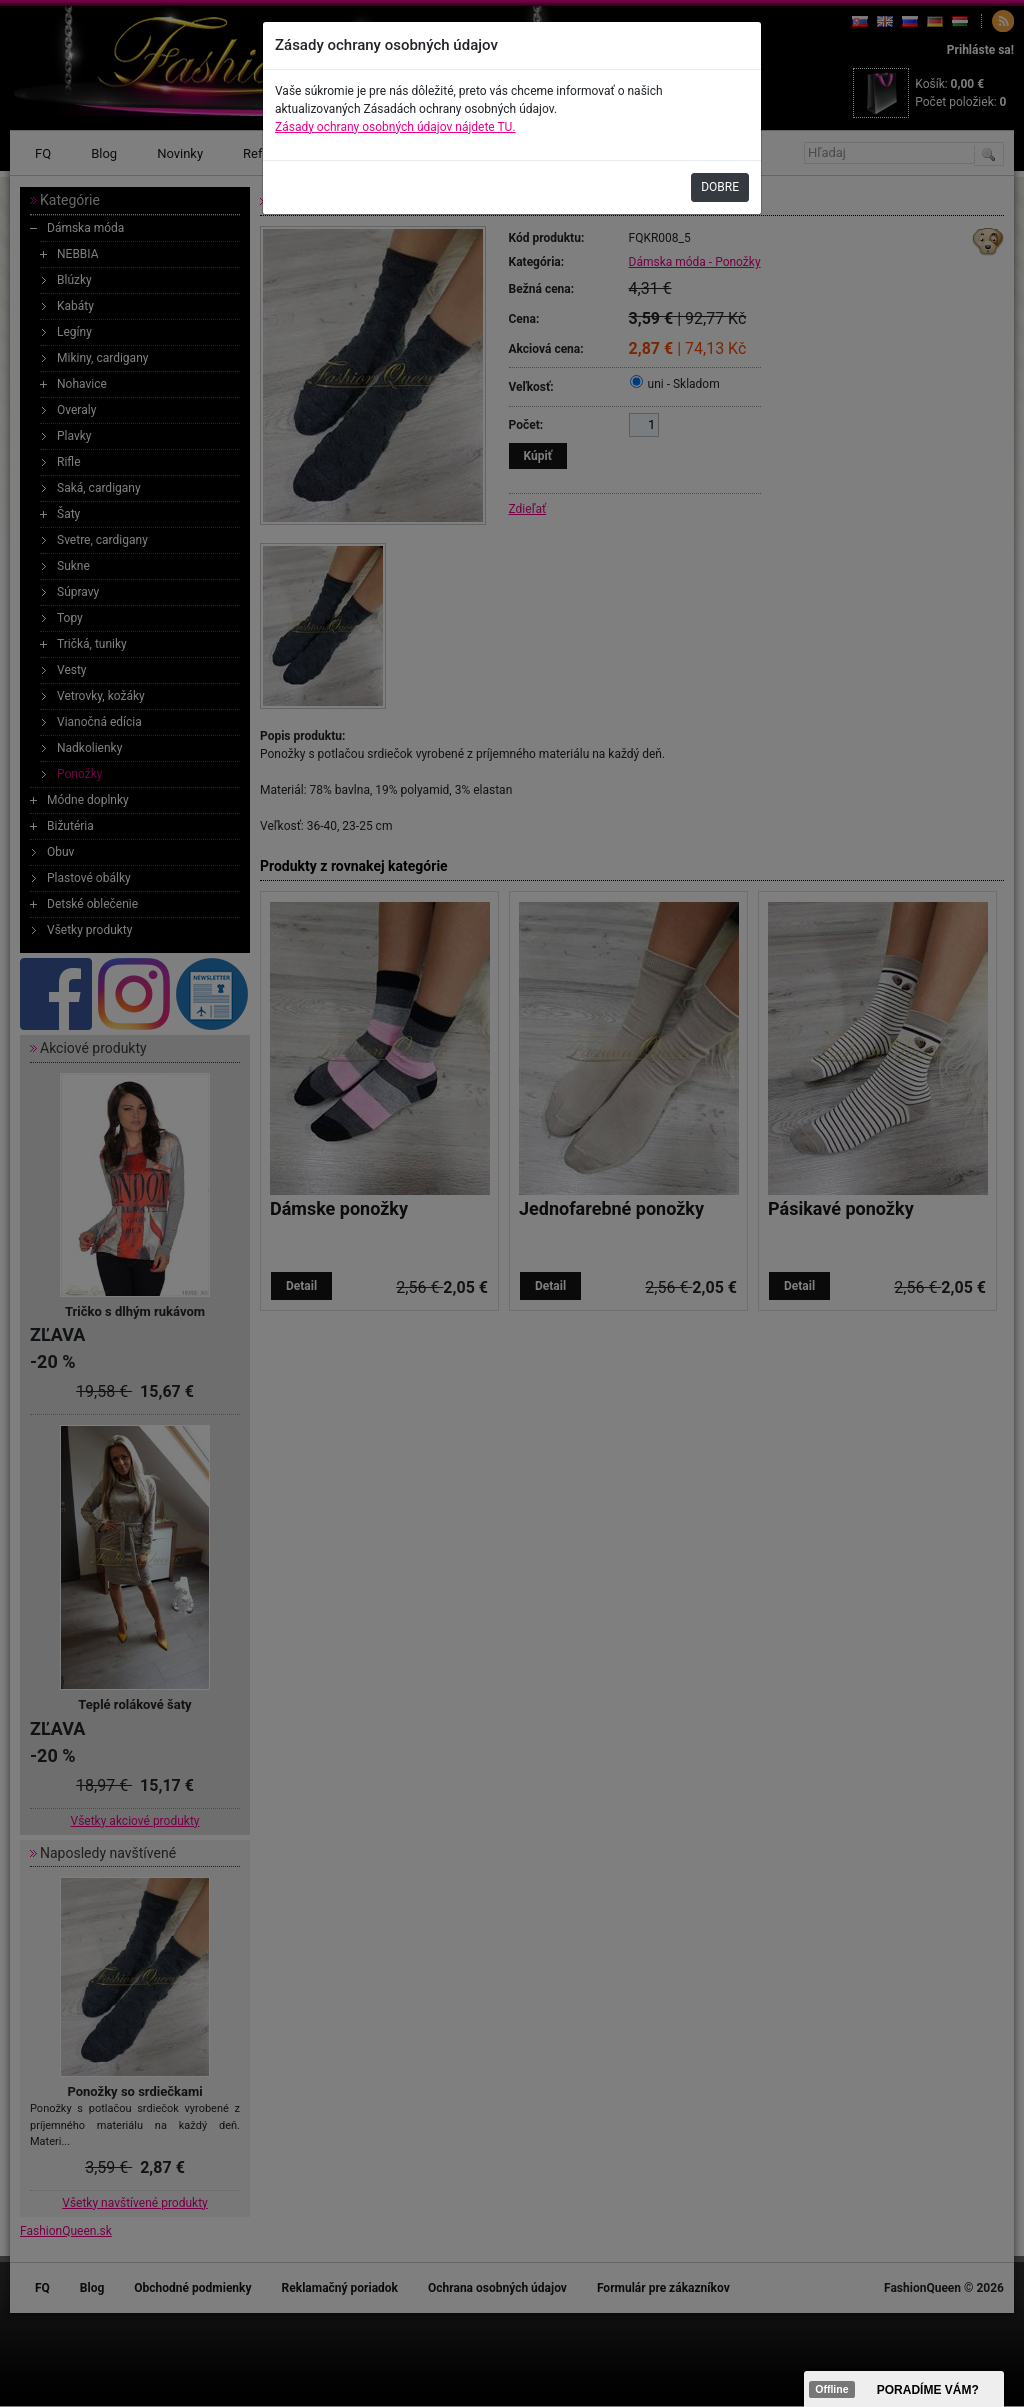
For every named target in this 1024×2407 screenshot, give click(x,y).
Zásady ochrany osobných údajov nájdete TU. (395, 127)
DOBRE (720, 187)
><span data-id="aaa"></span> (904, 2389)
